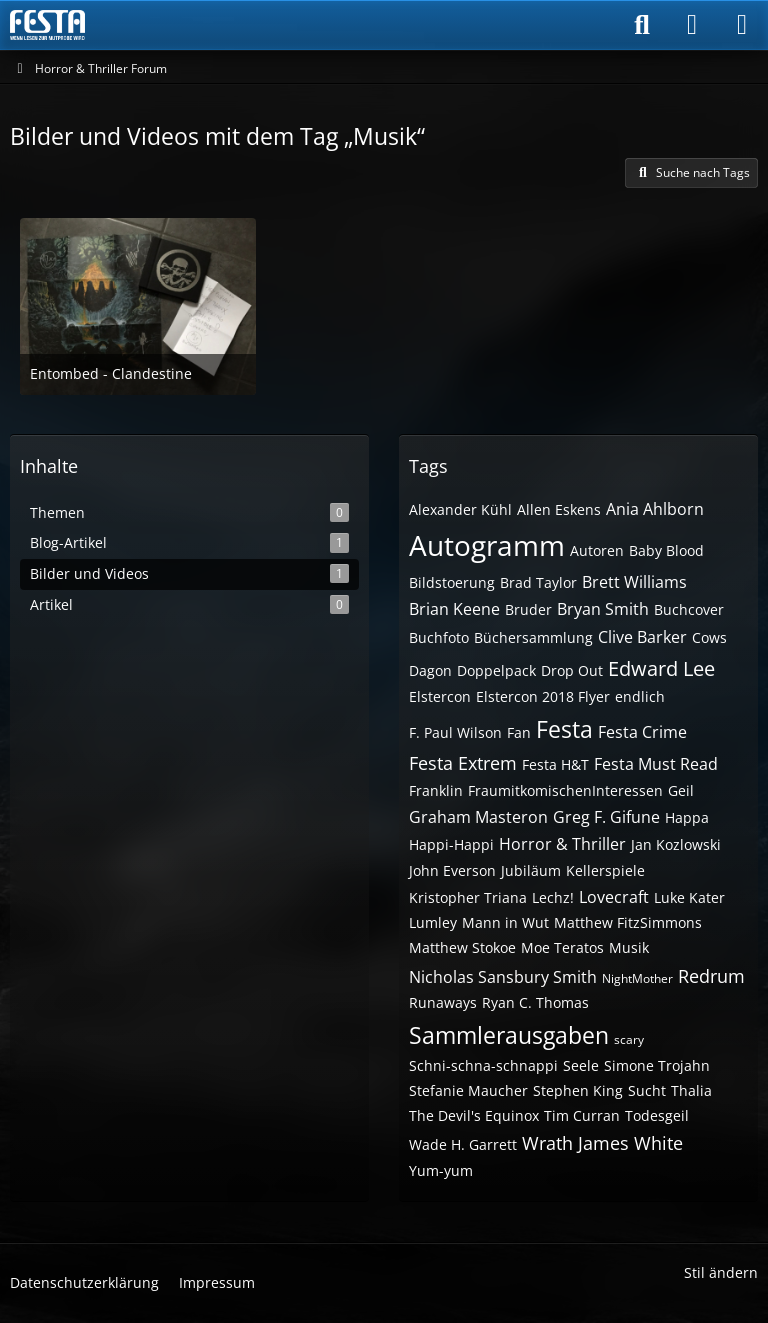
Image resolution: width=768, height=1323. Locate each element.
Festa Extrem (463, 763)
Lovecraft (614, 897)
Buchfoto (439, 637)
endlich (640, 696)
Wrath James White (602, 1143)
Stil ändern (721, 1272)
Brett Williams (634, 582)
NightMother (637, 978)
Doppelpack (496, 670)
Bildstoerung (452, 582)
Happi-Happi (451, 844)
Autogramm (487, 545)
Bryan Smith (603, 609)
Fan (519, 732)
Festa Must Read (656, 764)
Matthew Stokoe (462, 947)
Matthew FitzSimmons (628, 922)
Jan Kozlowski (676, 844)
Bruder (528, 609)
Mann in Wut (505, 922)
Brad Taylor (538, 582)
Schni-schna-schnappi (483, 1065)
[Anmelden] (692, 25)
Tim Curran (582, 1115)
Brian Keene (454, 609)
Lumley (433, 922)
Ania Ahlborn (655, 509)
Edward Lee (661, 668)
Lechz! (553, 897)
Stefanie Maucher (468, 1090)
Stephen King (578, 1090)
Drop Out (572, 670)
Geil (681, 790)
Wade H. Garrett (463, 1144)
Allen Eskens (559, 509)
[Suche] (642, 25)
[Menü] (742, 25)
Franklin (436, 790)
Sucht (647, 1090)
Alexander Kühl (460, 509)
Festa (564, 729)
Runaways (443, 1002)
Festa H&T (555, 764)
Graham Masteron (478, 817)
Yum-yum (441, 1170)
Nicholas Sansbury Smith (503, 977)
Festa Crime (642, 732)
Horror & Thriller (562, 844)
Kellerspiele (605, 870)
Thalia (691, 1090)
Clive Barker (642, 637)
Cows (709, 637)
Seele (581, 1065)
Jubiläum (531, 870)
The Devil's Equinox (474, 1115)
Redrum (711, 976)
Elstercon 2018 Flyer (543, 696)
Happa (687, 817)
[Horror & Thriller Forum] (47, 25)
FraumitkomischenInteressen (565, 790)
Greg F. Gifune (606, 817)
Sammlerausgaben (509, 1035)
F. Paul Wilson (455, 732)
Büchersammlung (533, 637)
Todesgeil (657, 1115)
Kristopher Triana (468, 897)
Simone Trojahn (657, 1065)
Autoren (597, 550)
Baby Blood (666, 550)
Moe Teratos (562, 947)
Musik (629, 947)
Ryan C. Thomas (535, 1002)
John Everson (452, 870)
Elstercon (440, 696)
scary (629, 1039)
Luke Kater (689, 897)
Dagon (430, 670)
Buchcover (689, 609)
